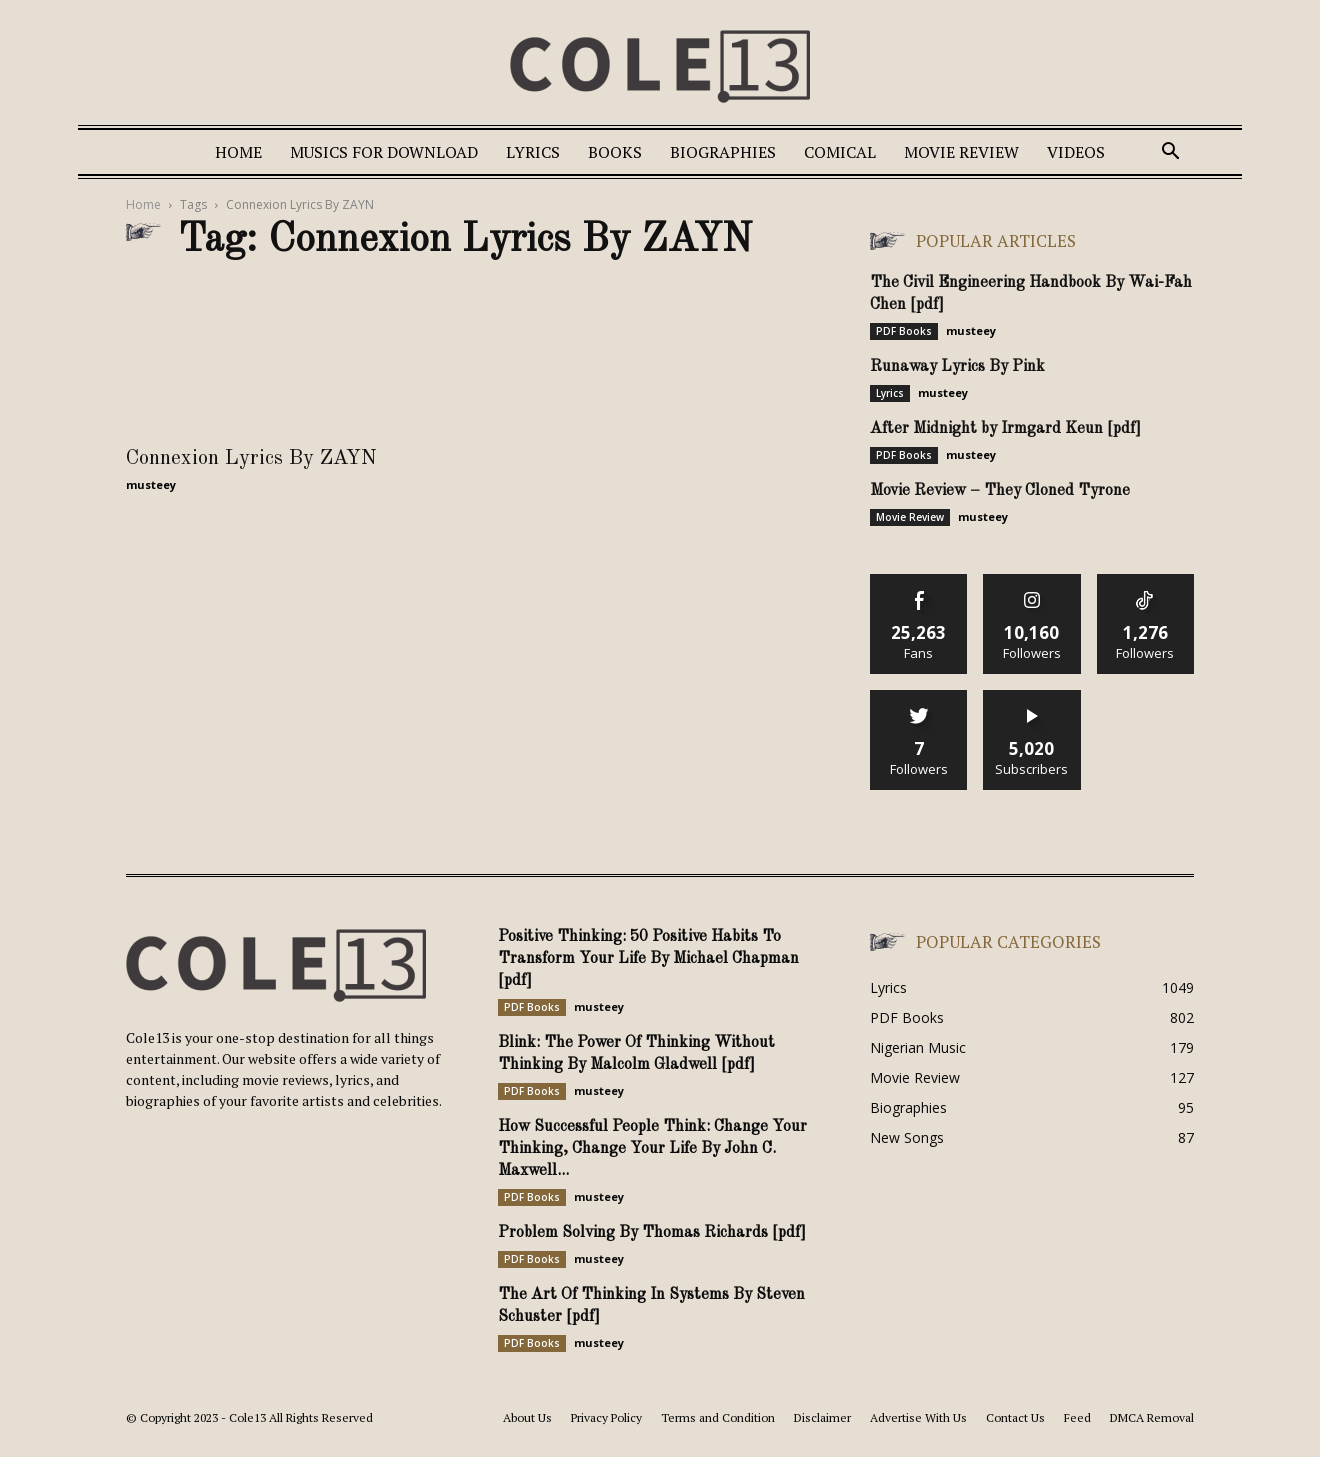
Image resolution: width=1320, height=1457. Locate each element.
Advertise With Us (918, 1417)
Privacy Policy (606, 1417)
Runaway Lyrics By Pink (957, 367)
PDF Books (904, 331)
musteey (151, 484)
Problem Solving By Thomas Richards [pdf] (652, 1233)
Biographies (723, 152)
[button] (1170, 153)
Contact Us (1015, 1417)
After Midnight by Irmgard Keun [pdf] (1005, 429)
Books (615, 152)
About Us (527, 1417)
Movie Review (961, 152)
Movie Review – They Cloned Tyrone (1000, 491)
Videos (1076, 152)
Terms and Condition (718, 1417)
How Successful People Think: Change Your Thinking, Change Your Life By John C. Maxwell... (652, 1149)
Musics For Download (384, 152)
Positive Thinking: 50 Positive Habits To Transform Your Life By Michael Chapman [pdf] (648, 959)
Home (238, 152)
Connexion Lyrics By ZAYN (251, 458)
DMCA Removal (1152, 1417)
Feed (1077, 1417)
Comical (840, 152)
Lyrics (533, 152)
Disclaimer (822, 1417)
